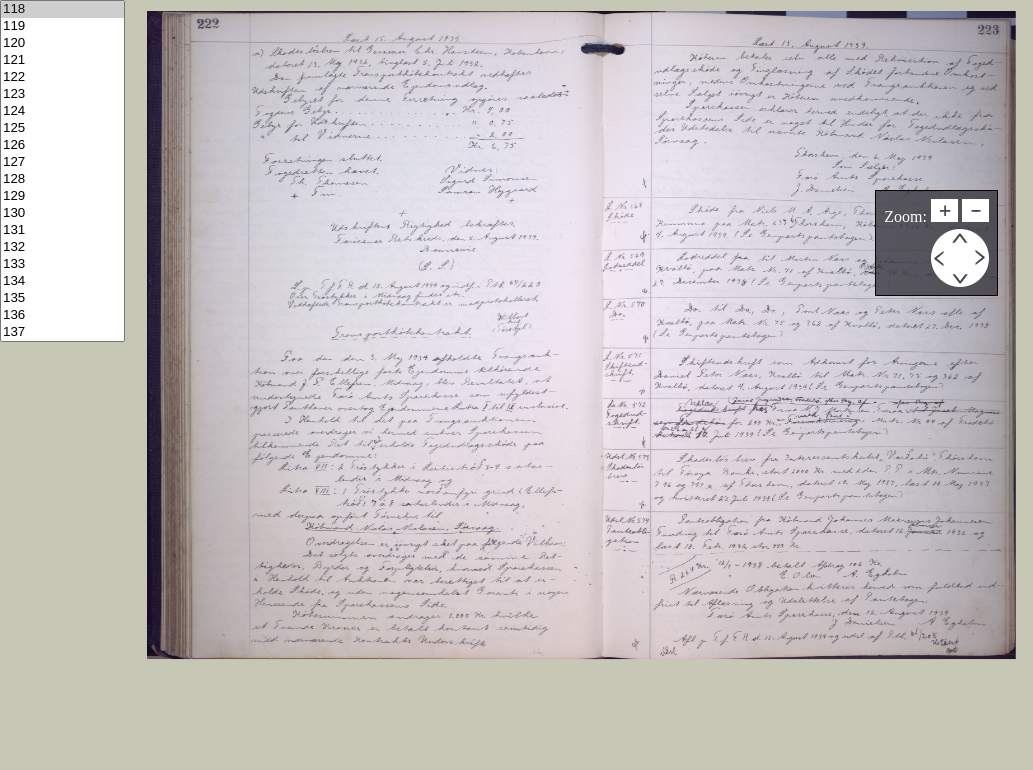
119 (62, 26)
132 (62, 247)
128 (62, 179)
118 (62, 9)
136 (62, 315)
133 (62, 264)
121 (62, 60)
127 (62, 162)
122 (62, 77)
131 (62, 230)
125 (62, 128)
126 (62, 145)
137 (62, 332)
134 (62, 281)
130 (62, 213)
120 (62, 43)
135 (62, 298)
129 (62, 196)
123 (62, 94)
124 (62, 111)
